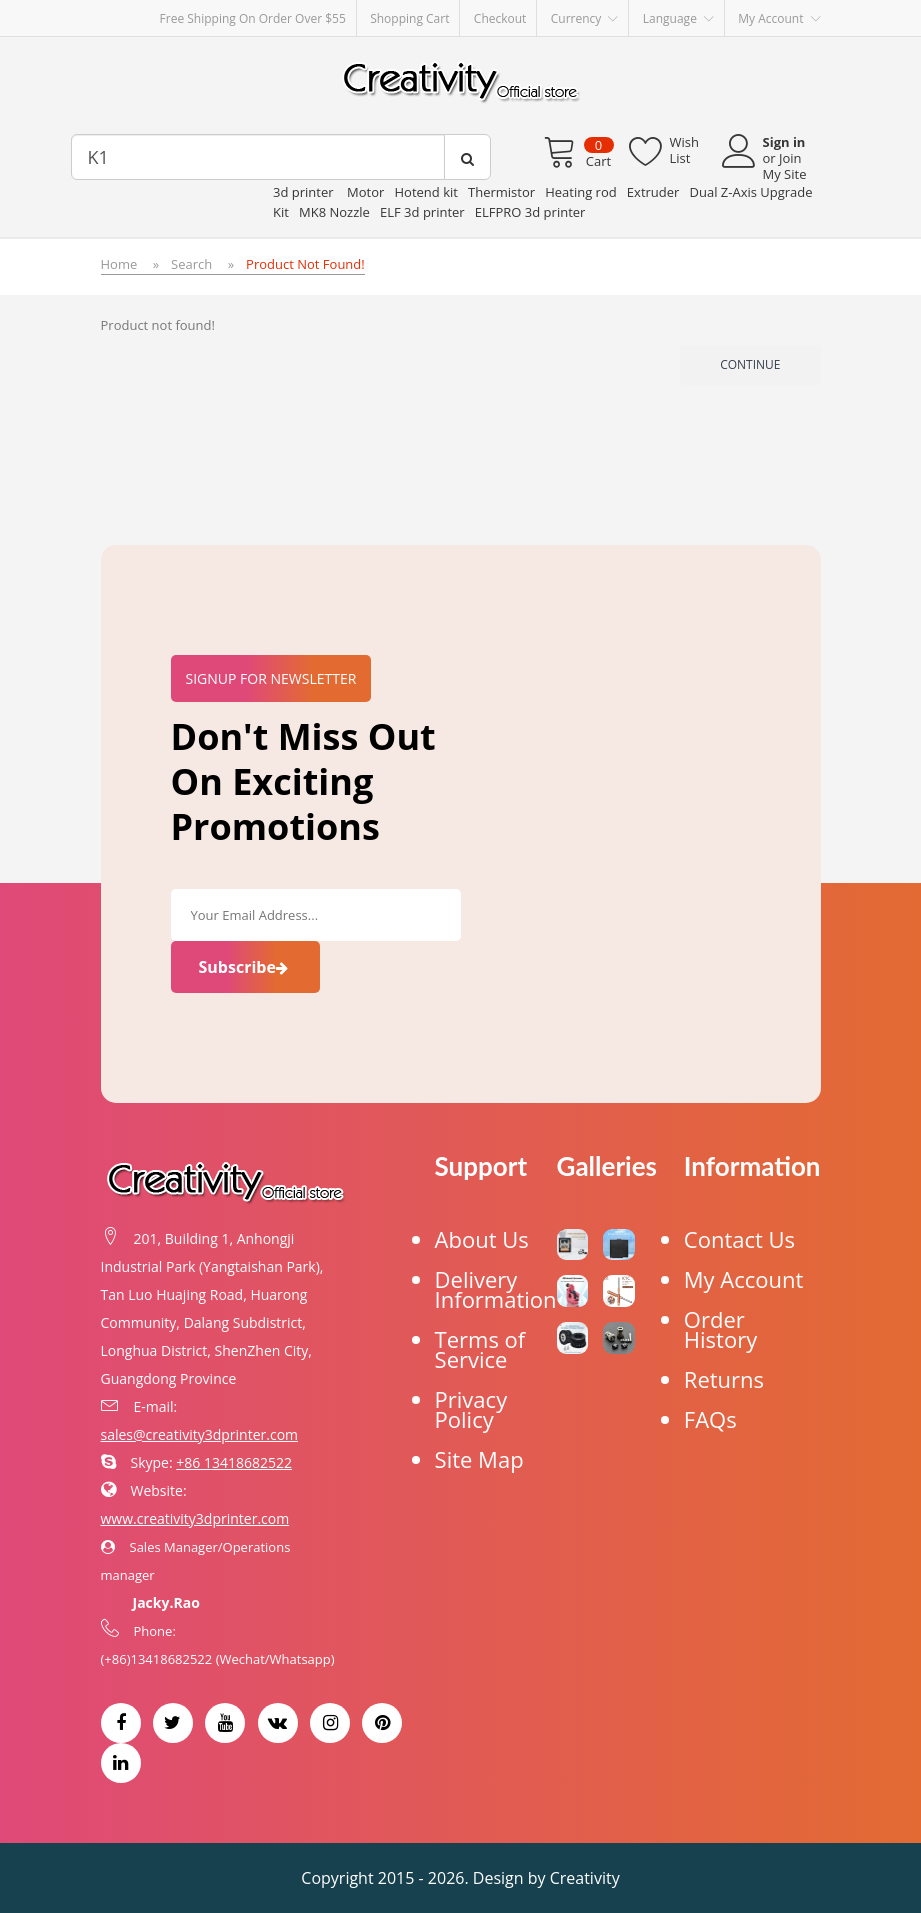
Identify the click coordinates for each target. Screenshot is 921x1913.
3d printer (305, 192)
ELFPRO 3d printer (530, 212)
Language (678, 19)
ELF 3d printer (422, 212)
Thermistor (501, 192)
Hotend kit (425, 192)
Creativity (585, 1878)
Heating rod (581, 192)
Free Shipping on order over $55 (253, 18)
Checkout (500, 18)
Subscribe (245, 967)
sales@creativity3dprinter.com (200, 1434)
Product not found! (305, 264)
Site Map (479, 1459)
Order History (720, 1329)
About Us (482, 1239)
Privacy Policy (471, 1409)
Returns (724, 1379)
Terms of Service (480, 1349)
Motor (365, 192)
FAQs (710, 1419)
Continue (750, 364)
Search (191, 264)
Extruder (653, 192)
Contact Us (739, 1239)
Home (119, 264)
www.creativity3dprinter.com (195, 1518)
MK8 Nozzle (334, 212)
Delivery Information (496, 1289)
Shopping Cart (409, 18)
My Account (744, 1279)
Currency (585, 19)
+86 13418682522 (234, 1462)
